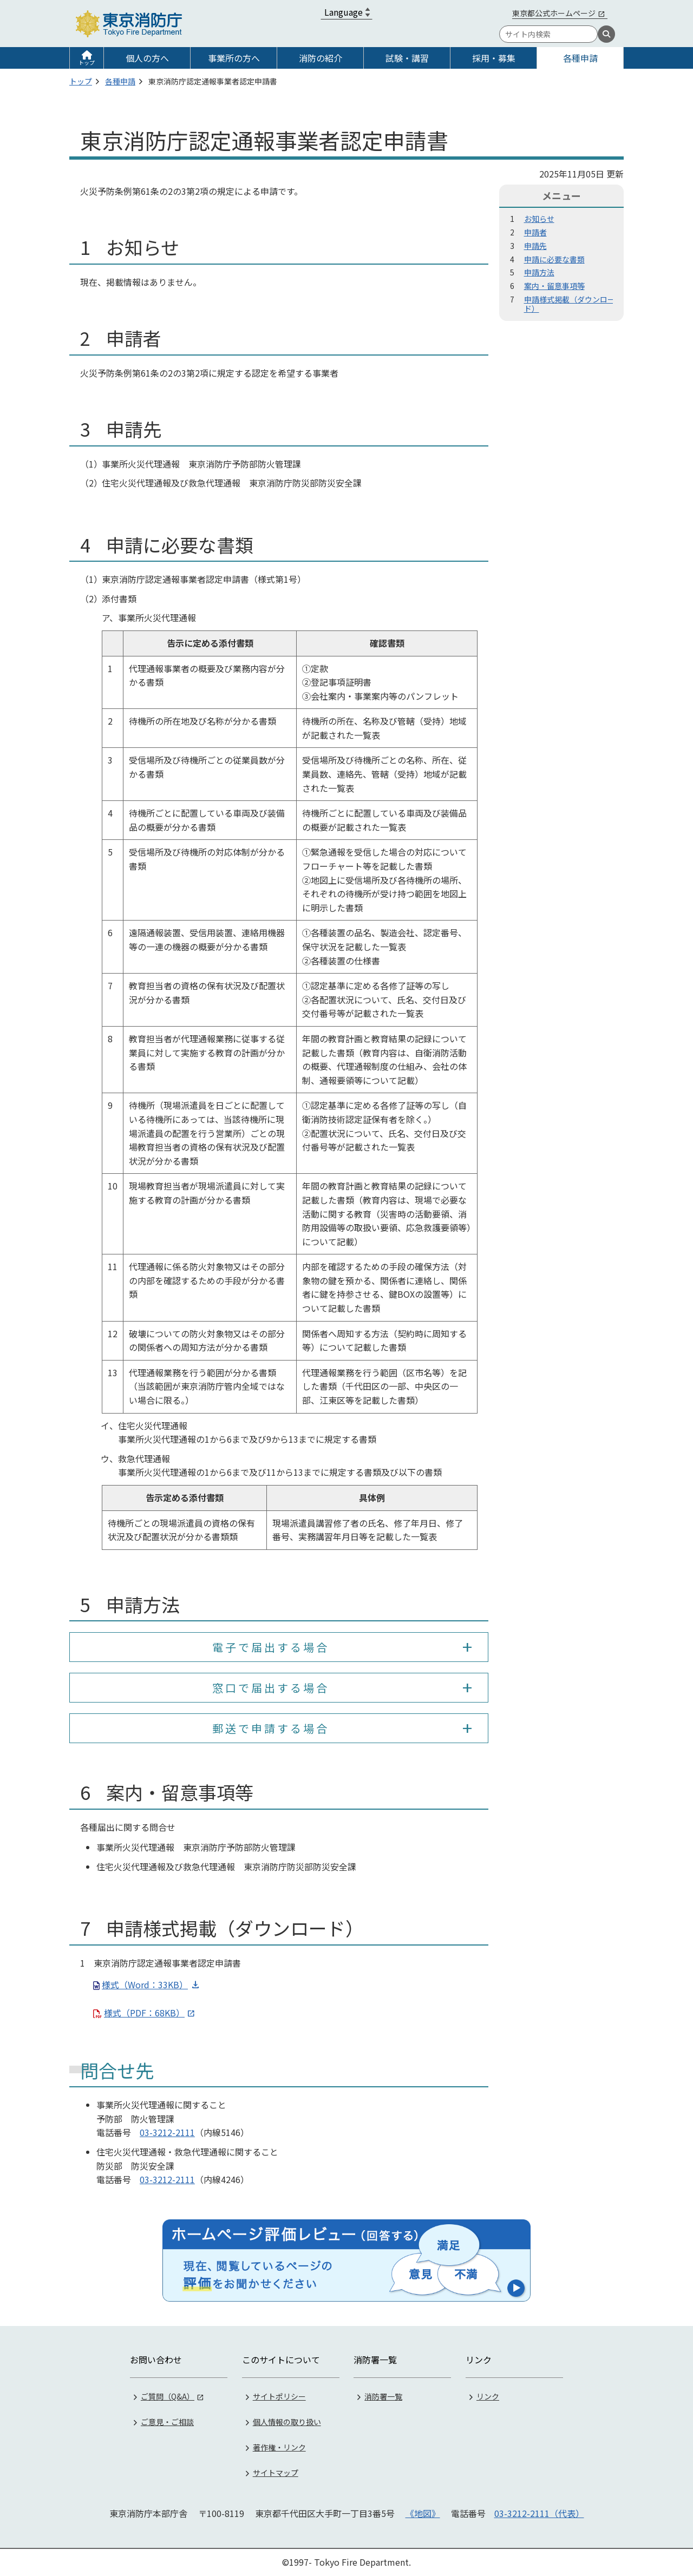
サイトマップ (275, 2472)
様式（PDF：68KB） (144, 2012)
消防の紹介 (320, 57)
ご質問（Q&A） (167, 2396)
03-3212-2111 (167, 2132)
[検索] (606, 34)
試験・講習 (407, 57)
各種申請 (580, 57)
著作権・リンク (279, 2447)
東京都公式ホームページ (554, 13)
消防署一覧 (383, 2396)
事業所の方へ (234, 57)
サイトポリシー (279, 2396)
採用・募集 (493, 57)
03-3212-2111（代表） (539, 2513)
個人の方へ (147, 57)
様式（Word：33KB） (145, 1984)
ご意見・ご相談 (167, 2421)
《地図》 (423, 2513)
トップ (87, 62)
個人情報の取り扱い (287, 2421)
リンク (487, 2396)
